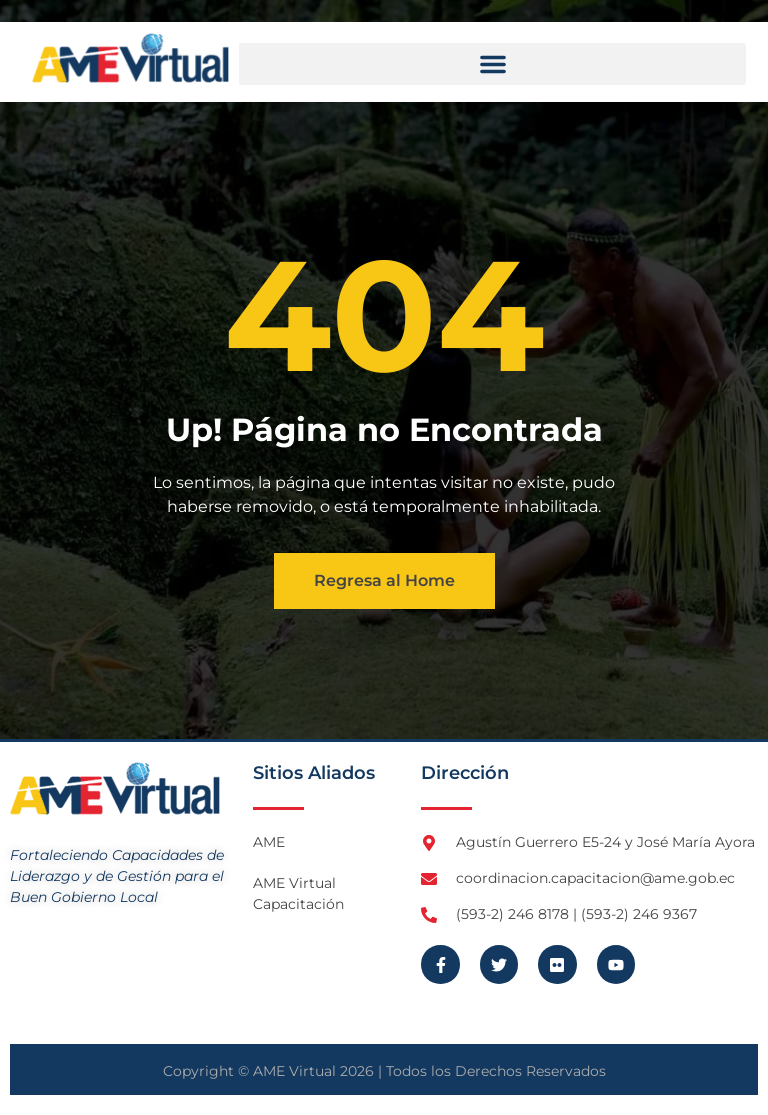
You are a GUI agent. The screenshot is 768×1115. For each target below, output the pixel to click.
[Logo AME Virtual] (130, 58)
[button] (492, 64)
